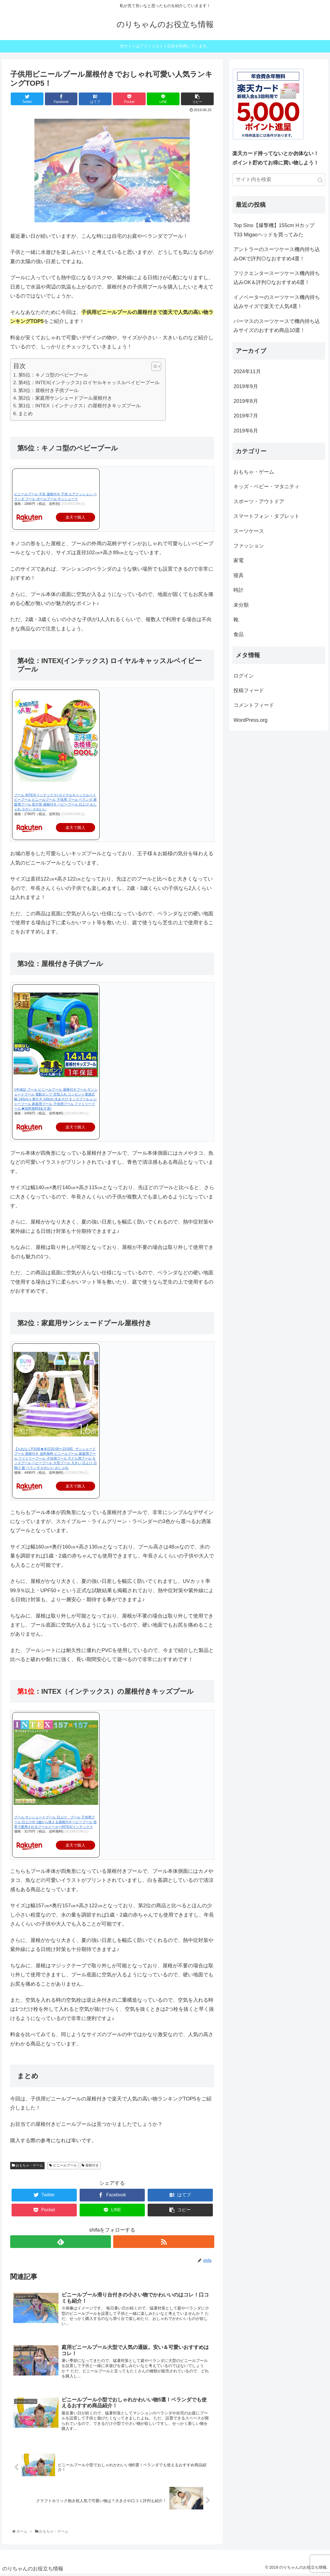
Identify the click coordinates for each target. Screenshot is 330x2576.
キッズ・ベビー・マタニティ (266, 486)
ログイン (243, 676)
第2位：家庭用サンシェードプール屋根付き (65, 398)
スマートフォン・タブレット (266, 516)
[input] (278, 179)
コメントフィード (253, 705)
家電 (238, 560)
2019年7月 (245, 416)
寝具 (238, 575)
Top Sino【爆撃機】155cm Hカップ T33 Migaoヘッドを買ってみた (273, 230)
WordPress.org (250, 720)
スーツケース (248, 531)
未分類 (241, 605)
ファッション (248, 546)
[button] (153, 366)
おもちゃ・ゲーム (27, 2165)
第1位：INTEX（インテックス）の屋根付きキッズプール (79, 405)
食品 (238, 634)
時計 (238, 590)
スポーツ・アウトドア (258, 501)
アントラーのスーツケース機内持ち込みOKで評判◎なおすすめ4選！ (276, 254)
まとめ (25, 413)
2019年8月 (245, 401)
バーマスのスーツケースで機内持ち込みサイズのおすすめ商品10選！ (276, 325)
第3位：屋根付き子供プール (48, 390)
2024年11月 (247, 371)
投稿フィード (248, 690)
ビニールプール (63, 2165)
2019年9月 (245, 386)
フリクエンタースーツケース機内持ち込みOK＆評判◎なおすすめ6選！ (276, 277)
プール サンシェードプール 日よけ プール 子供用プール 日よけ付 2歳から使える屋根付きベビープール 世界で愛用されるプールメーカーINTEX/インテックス (55, 1822)
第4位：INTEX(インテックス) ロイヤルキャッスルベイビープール (89, 382)
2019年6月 (245, 431)
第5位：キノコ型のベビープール (53, 375)
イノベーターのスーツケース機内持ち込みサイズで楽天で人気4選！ (276, 301)
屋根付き (90, 2165)
